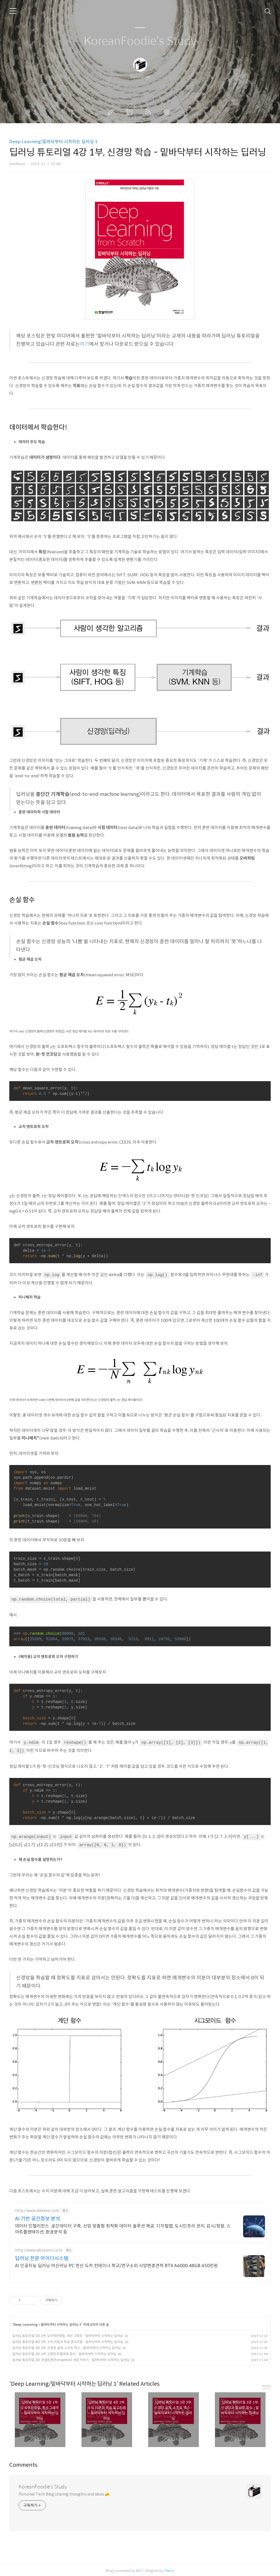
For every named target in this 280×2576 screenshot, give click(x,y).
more (266, 2384)
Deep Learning (25, 2323)
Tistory (169, 2569)
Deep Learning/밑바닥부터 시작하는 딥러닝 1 (53, 142)
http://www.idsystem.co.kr (39, 2248)
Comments (23, 2463)
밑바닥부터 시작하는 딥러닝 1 (61, 2323)
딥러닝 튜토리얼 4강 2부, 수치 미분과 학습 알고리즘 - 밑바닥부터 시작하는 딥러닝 (67, 2340)
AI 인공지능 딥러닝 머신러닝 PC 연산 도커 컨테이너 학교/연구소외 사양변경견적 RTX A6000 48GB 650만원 (116, 2264)
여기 (84, 344)
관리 (167, 112)
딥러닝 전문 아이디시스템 (41, 2257)
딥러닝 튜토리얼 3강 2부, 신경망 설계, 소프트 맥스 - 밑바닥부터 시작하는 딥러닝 (66, 2346)
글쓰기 (111, 112)
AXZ (139, 2569)
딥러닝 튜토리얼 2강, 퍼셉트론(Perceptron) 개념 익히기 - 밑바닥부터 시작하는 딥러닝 (71, 2358)
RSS (149, 112)
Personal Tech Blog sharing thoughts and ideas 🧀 (64, 2492)
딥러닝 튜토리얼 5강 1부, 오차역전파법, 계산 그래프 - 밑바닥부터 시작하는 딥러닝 (67, 2334)
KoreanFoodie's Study (140, 41)
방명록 (130, 112)
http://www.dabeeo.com (37, 2209)
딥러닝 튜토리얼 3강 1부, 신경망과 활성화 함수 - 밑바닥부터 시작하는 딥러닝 (64, 2352)
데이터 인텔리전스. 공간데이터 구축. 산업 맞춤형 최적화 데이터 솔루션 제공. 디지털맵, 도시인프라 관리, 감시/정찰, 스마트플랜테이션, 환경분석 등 (123, 2227)
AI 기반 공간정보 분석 (37, 2217)
